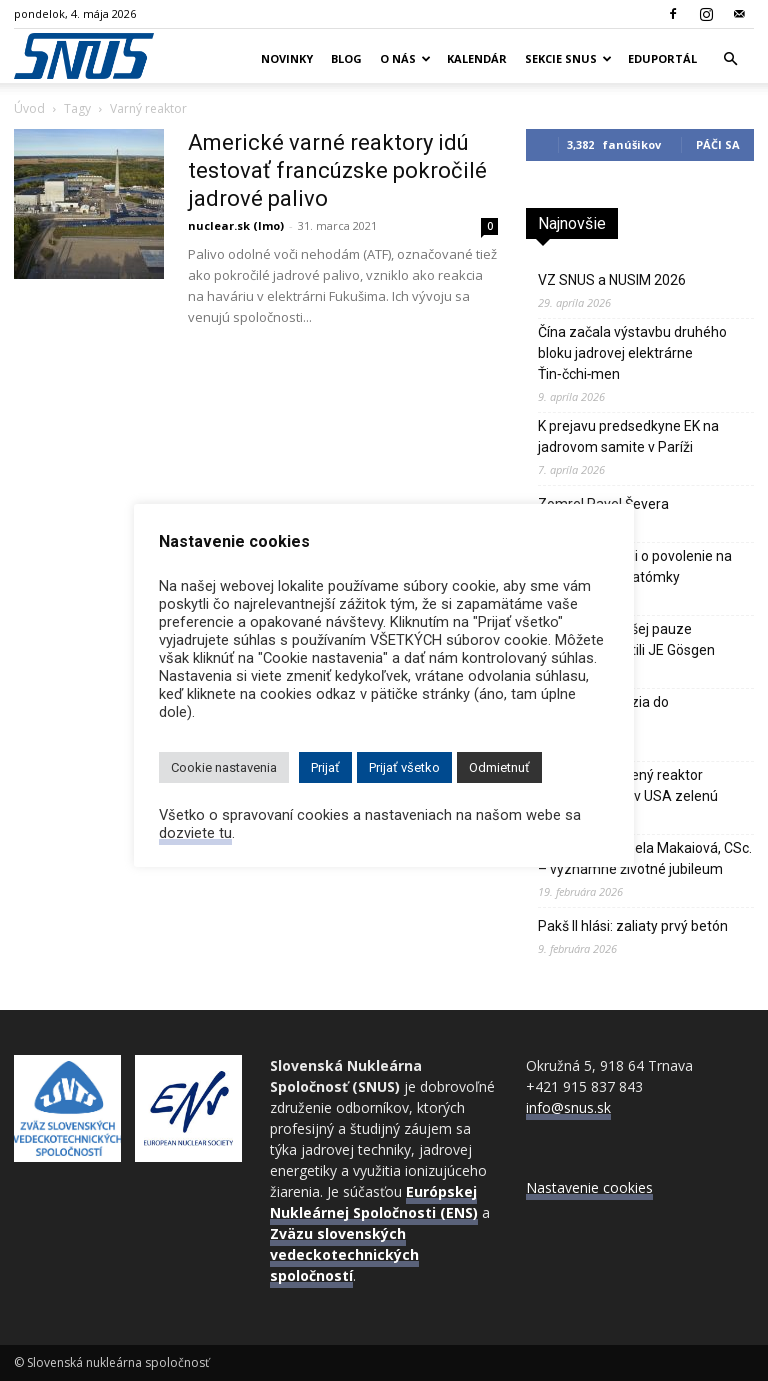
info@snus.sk (568, 1107)
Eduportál (662, 58)
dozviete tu (195, 833)
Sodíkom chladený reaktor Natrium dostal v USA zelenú (628, 785)
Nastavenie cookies (589, 1187)
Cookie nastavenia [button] (224, 767)
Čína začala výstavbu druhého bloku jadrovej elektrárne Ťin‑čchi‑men (632, 353)
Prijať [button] (325, 767)
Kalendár (477, 58)
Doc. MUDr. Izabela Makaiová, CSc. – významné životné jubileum (645, 858)
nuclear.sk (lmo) (236, 225)
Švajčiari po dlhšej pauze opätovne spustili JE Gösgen (626, 639)
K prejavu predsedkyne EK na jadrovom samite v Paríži (628, 436)
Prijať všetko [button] (404, 767)
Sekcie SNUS (568, 58)
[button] (730, 59)
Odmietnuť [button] (499, 767)
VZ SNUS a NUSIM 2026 (612, 280)
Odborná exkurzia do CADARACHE (603, 712)
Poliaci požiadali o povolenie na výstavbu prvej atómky (635, 566)
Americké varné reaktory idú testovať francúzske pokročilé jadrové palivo (337, 170)
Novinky (287, 58)
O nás (405, 58)
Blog (346, 58)
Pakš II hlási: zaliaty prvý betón (633, 926)
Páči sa (718, 144)
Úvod (29, 108)
